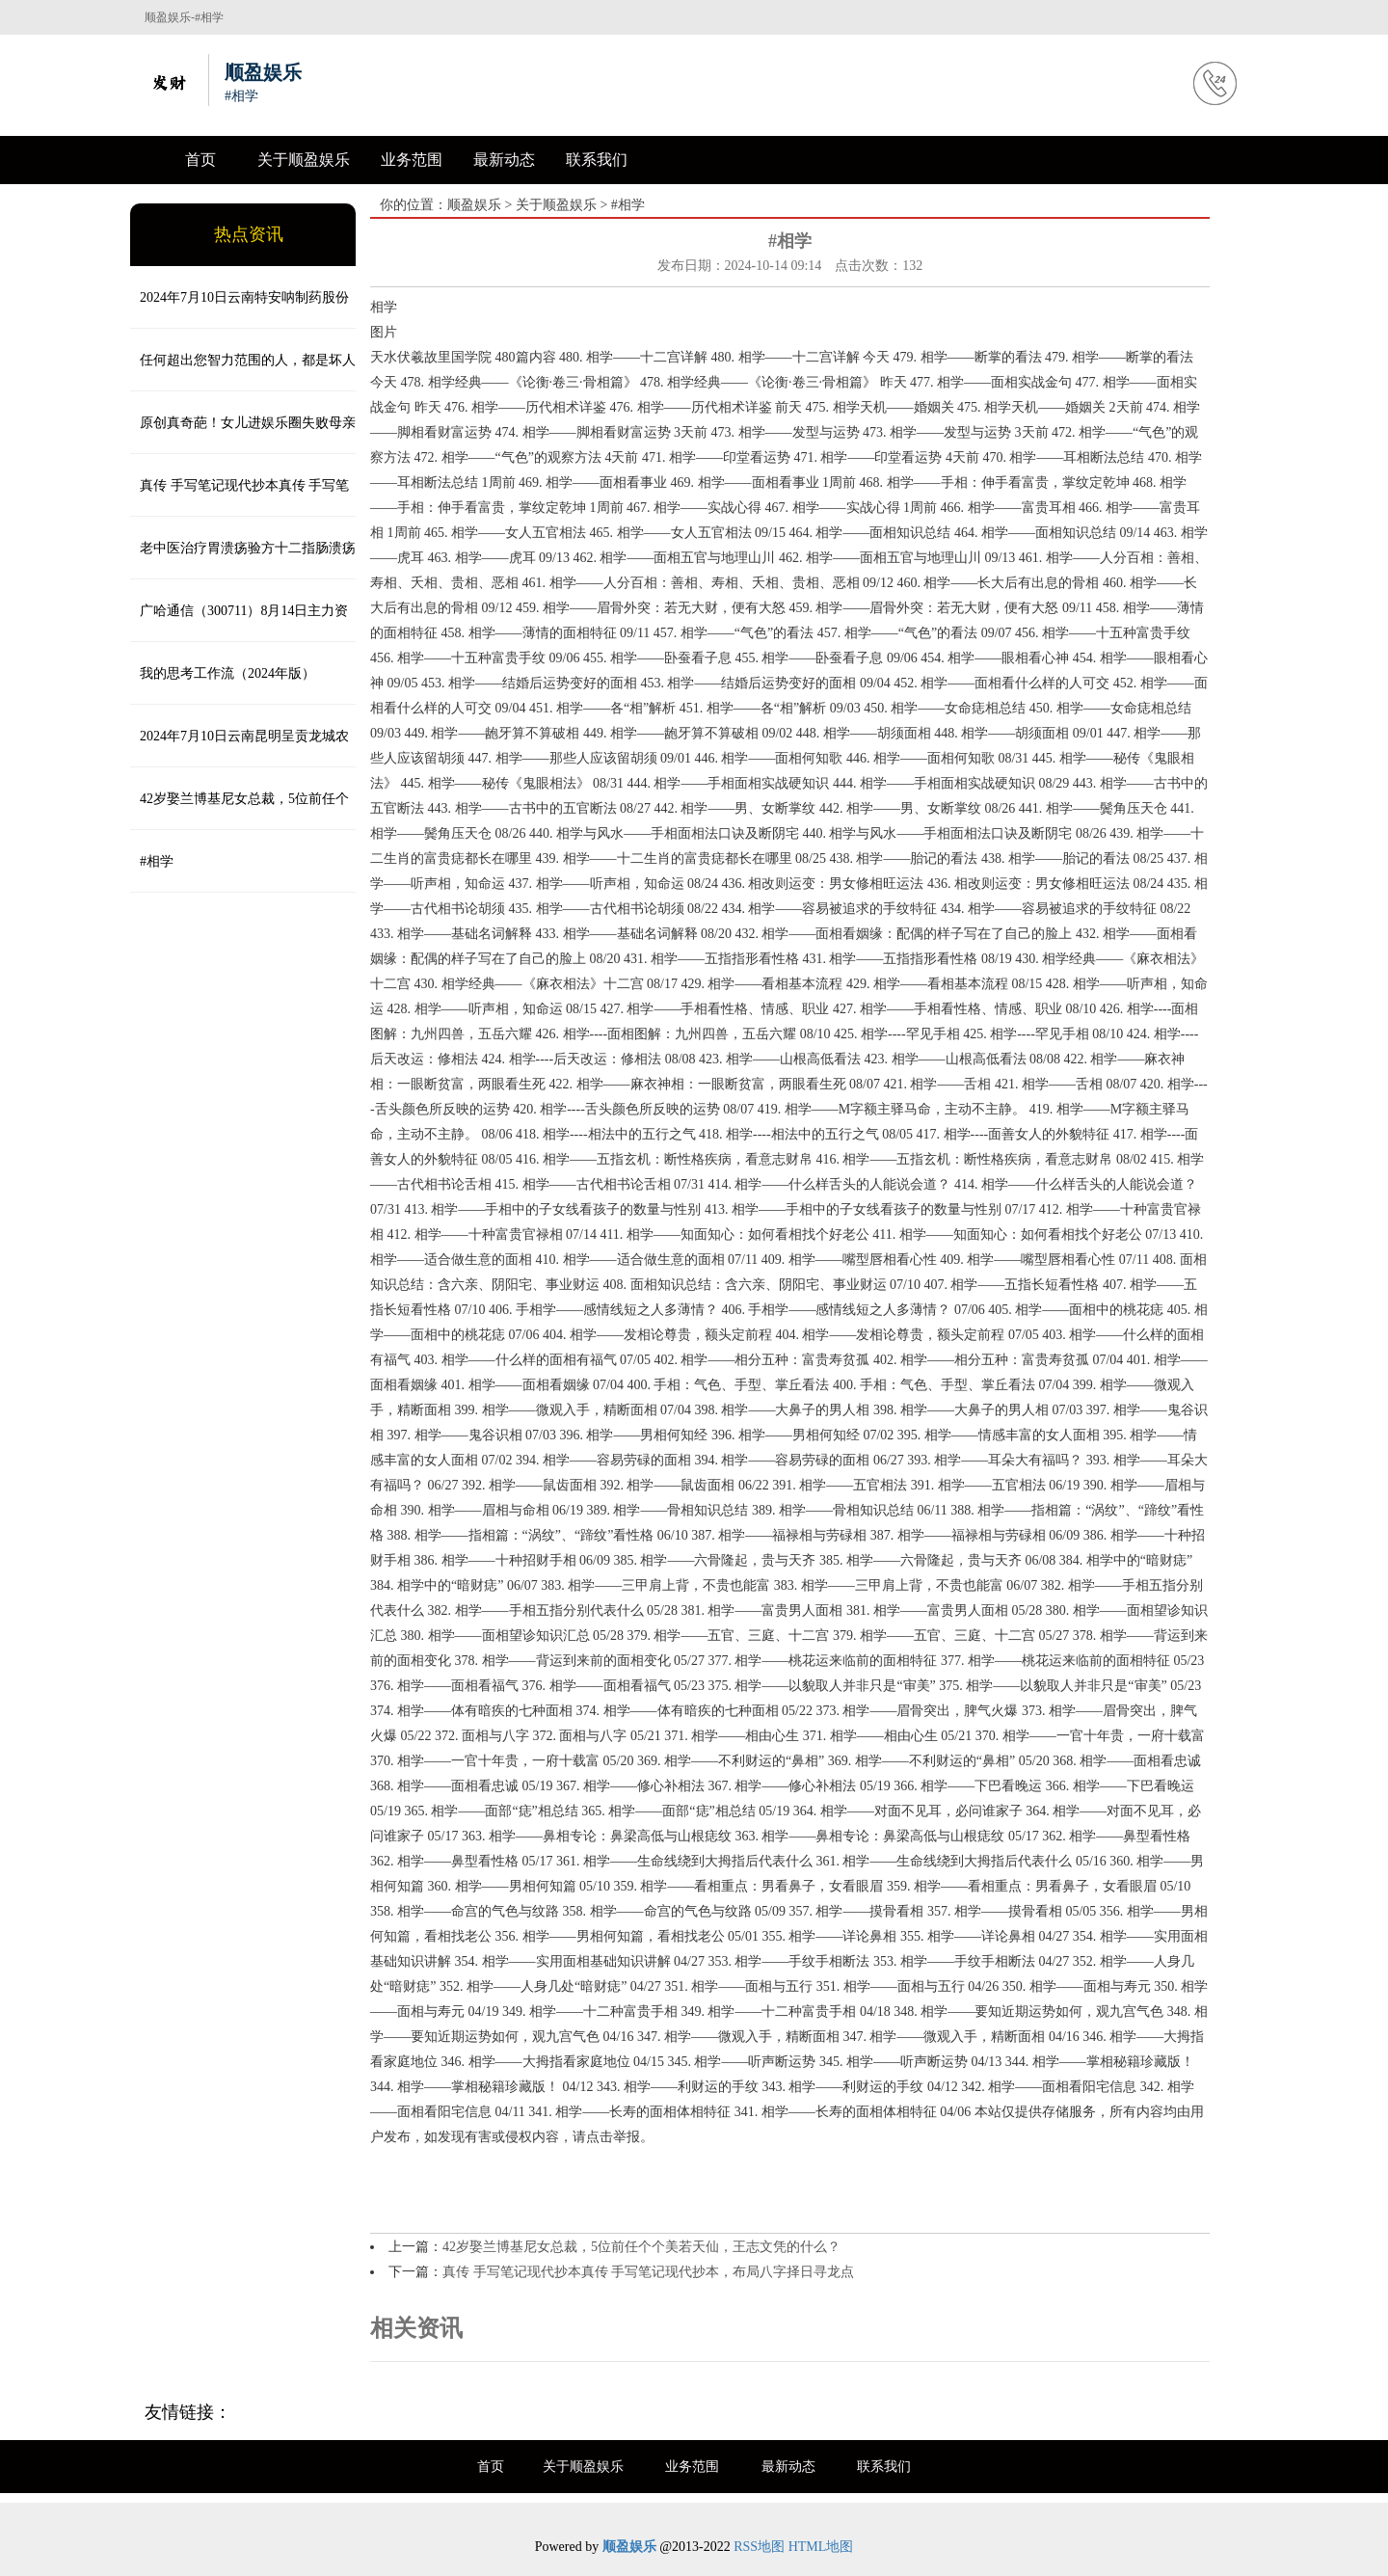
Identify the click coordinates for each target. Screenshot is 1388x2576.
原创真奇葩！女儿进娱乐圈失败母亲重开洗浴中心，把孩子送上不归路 (243, 435)
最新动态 (504, 159)
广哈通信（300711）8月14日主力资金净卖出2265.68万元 (239, 623)
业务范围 (411, 159)
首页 (200, 159)
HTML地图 (821, 2546)
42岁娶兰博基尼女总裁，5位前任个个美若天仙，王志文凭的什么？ (239, 811)
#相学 (157, 861)
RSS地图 (759, 2546)
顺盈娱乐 (474, 205)
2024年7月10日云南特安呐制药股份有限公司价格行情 (239, 309)
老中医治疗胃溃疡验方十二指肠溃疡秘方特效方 (243, 560)
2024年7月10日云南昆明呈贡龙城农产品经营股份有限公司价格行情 (239, 748)
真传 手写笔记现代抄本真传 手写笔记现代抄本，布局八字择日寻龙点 (239, 497)
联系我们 (596, 159)
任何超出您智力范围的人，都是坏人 (248, 360)
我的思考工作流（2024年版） (227, 673)
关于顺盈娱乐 (303, 159)
